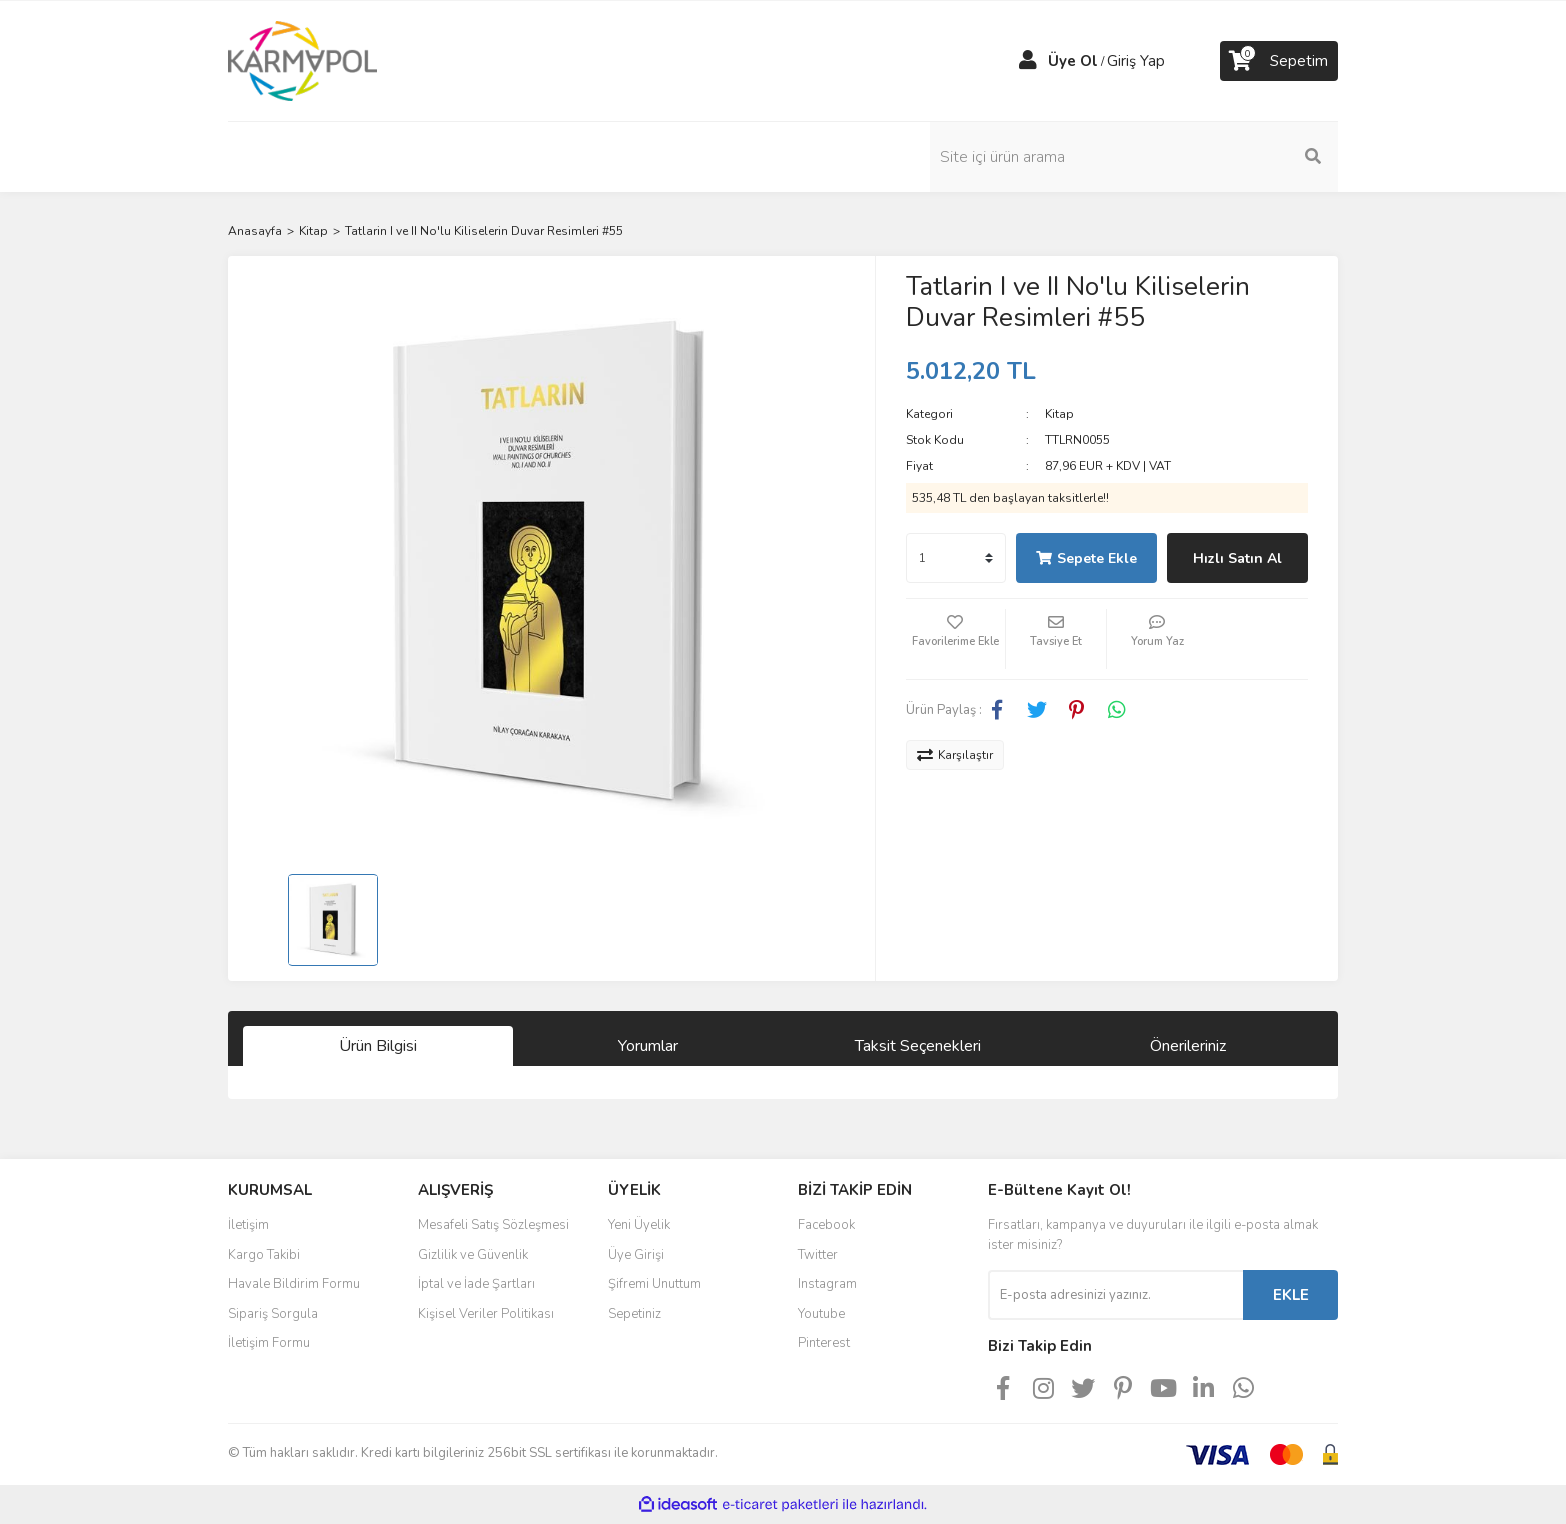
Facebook (826, 1225)
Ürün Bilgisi (378, 1046)
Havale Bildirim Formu (294, 1284)
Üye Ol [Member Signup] (1073, 61)
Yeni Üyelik (639, 1225)
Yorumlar (648, 1046)
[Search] (1203, 157)
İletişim (248, 1225)
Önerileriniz (1188, 1046)
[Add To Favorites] (956, 639)
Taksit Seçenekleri (918, 1046)
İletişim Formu (269, 1343)
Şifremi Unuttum (654, 1284)
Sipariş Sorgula (273, 1314)
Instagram (827, 1284)
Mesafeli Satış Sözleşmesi (493, 1225)
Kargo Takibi (264, 1255)
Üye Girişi (636, 1255)
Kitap (1059, 414)
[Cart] (1279, 61)
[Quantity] (956, 558)
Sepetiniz (634, 1314)
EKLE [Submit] (1291, 1295)
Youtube (821, 1314)
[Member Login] (1028, 61)
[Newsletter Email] (1115, 1295)
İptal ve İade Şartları (476, 1284)
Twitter (818, 1255)
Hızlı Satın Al (1237, 558)
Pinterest (824, 1343)
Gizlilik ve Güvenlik (473, 1255)
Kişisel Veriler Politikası (486, 1314)
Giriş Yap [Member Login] (1136, 61)
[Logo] (302, 60)
